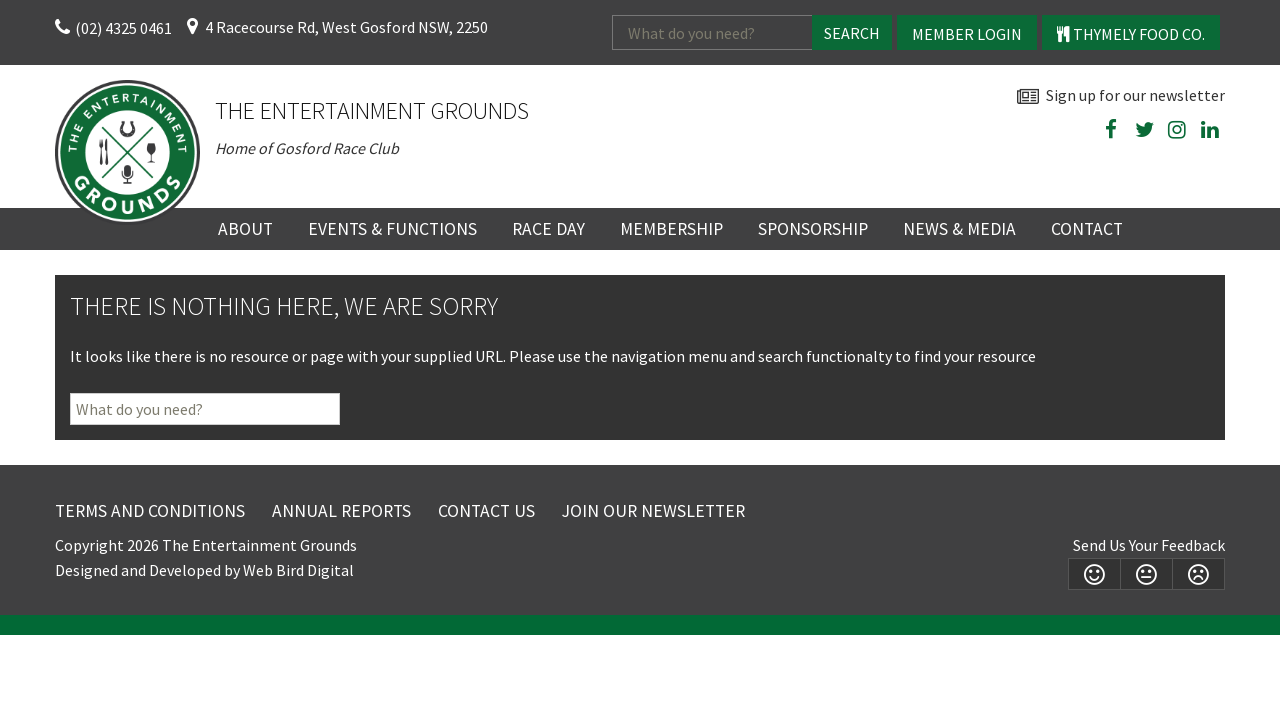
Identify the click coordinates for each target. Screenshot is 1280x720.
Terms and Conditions (150, 511)
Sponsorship (813, 229)
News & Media (959, 229)
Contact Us (486, 511)
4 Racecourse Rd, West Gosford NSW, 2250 (346, 27)
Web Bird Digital (298, 570)
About (245, 229)
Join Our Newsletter (653, 511)
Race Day (548, 229)
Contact (1087, 229)
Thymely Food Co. (1131, 34)
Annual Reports (341, 511)
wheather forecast (1215, 176)
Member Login (967, 34)
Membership (671, 229)
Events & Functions (392, 229)
